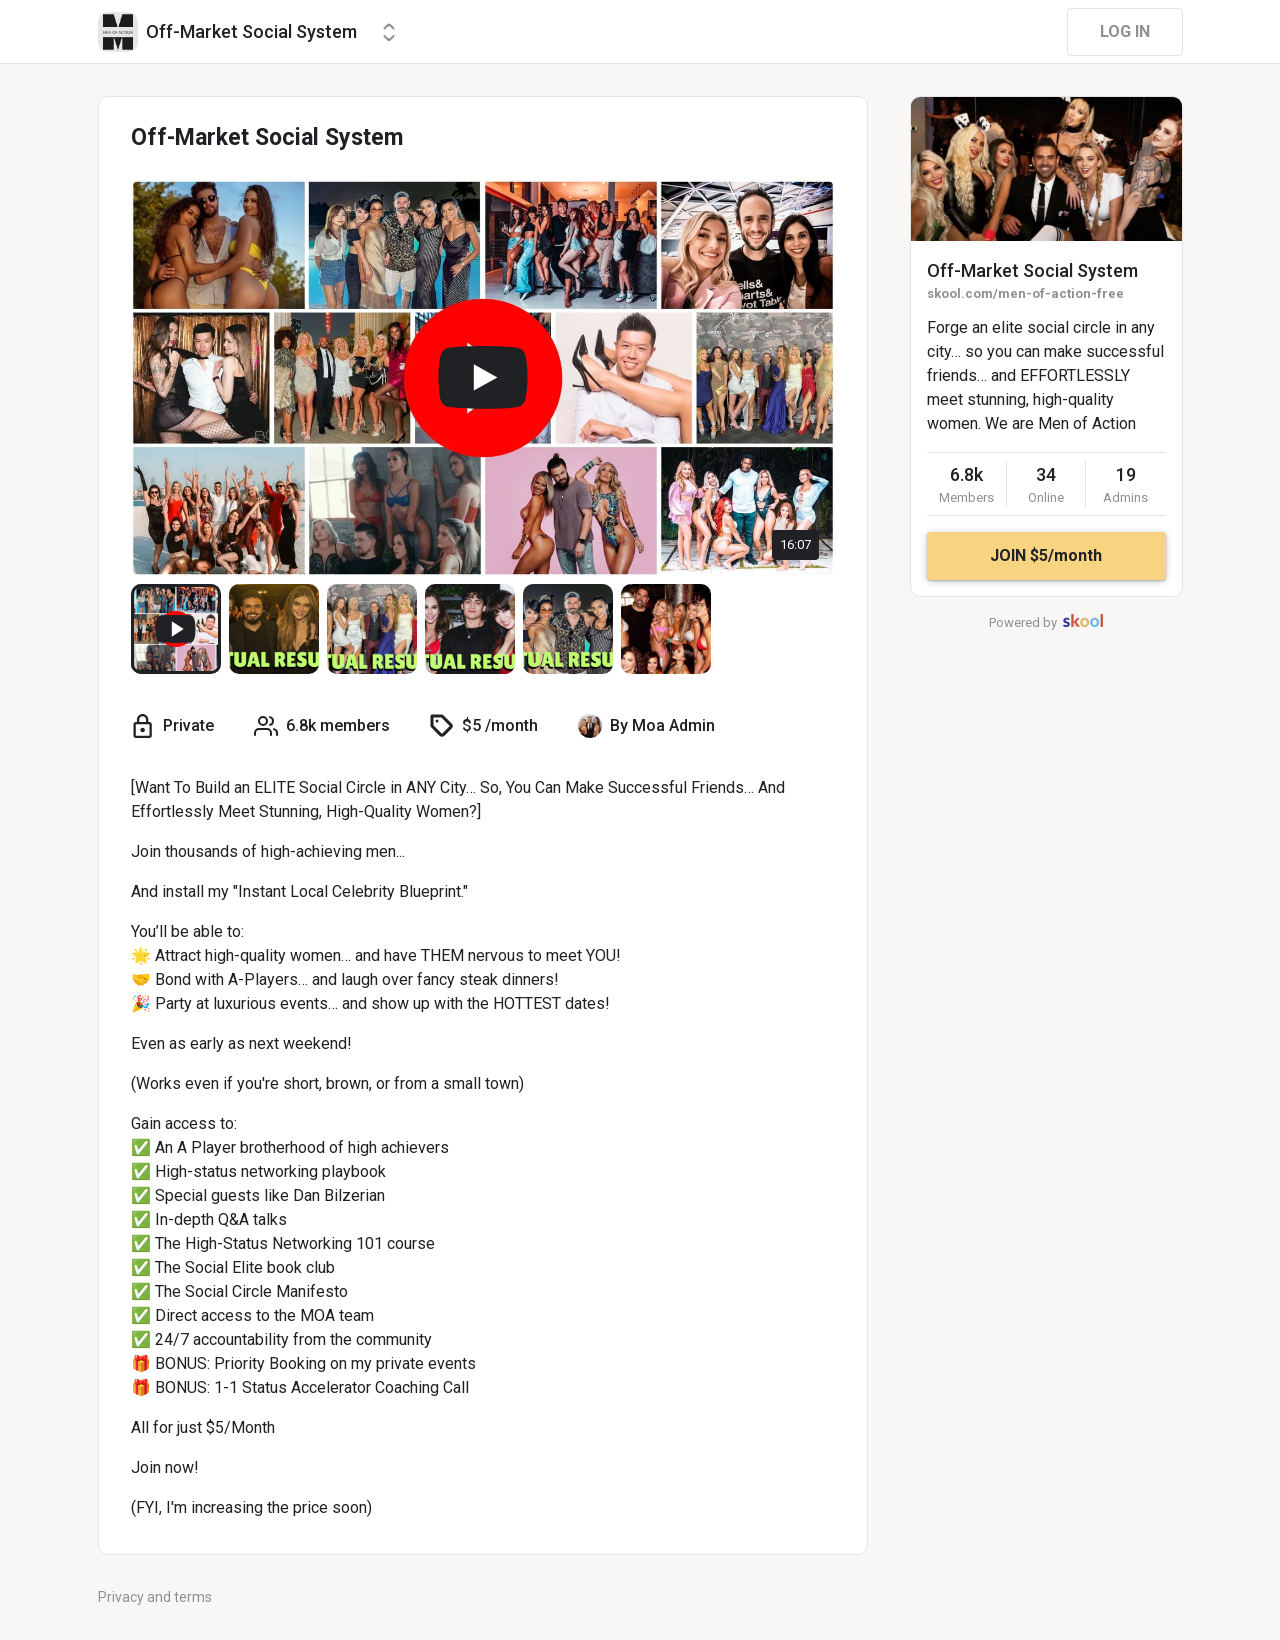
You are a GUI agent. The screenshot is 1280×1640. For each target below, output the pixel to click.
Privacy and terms (155, 1597)
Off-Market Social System (1032, 270)
